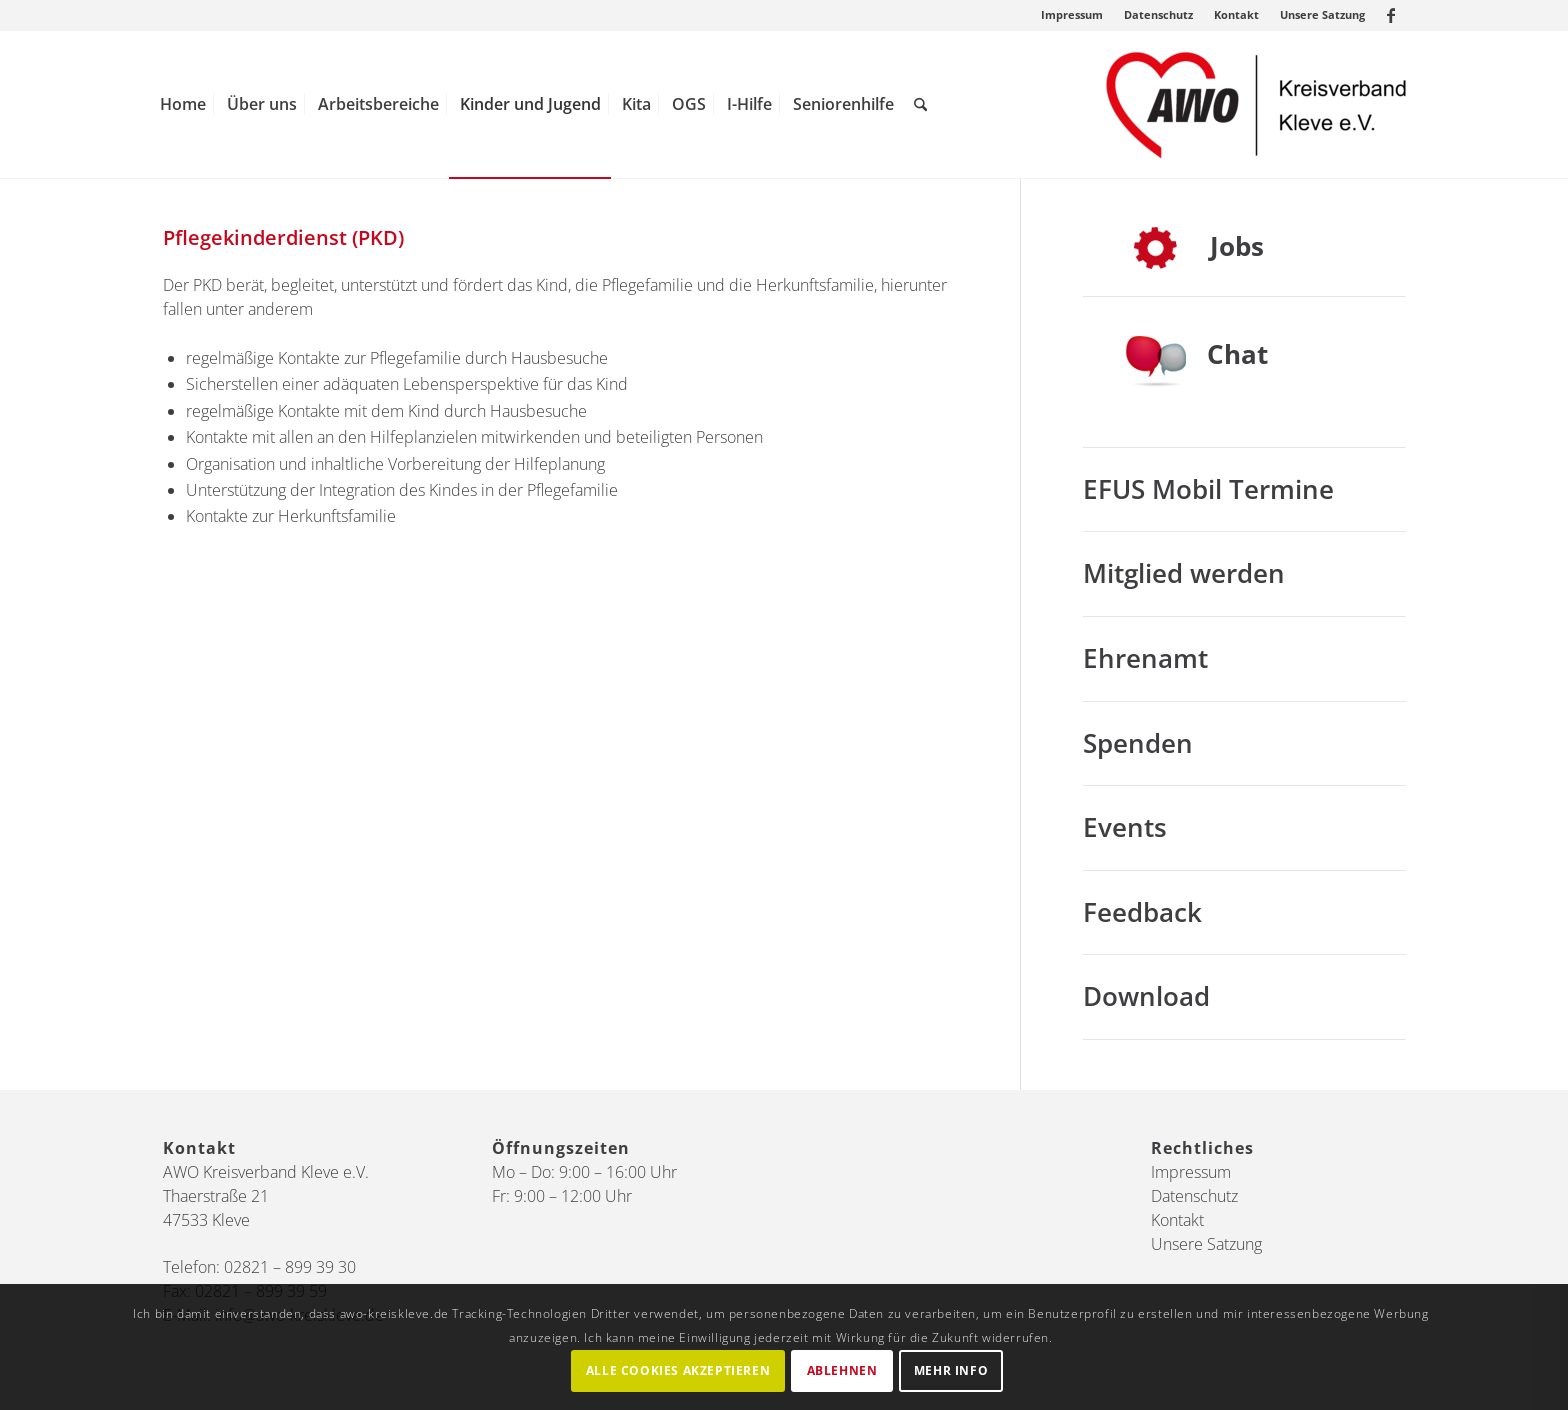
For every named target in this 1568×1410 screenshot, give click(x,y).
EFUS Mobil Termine (1208, 489)
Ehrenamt (1145, 658)
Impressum (1072, 14)
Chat (1237, 354)
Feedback (1142, 912)
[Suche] (920, 104)
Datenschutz (1158, 14)
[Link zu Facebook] (1391, 15)
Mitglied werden (1184, 573)
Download (1146, 996)
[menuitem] (1072, 15)
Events (1125, 827)
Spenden (1138, 743)
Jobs (1237, 246)
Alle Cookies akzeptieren (678, 1370)
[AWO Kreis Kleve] (1256, 104)
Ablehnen (842, 1370)
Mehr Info (951, 1370)
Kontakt (1236, 14)
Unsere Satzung (1322, 14)
